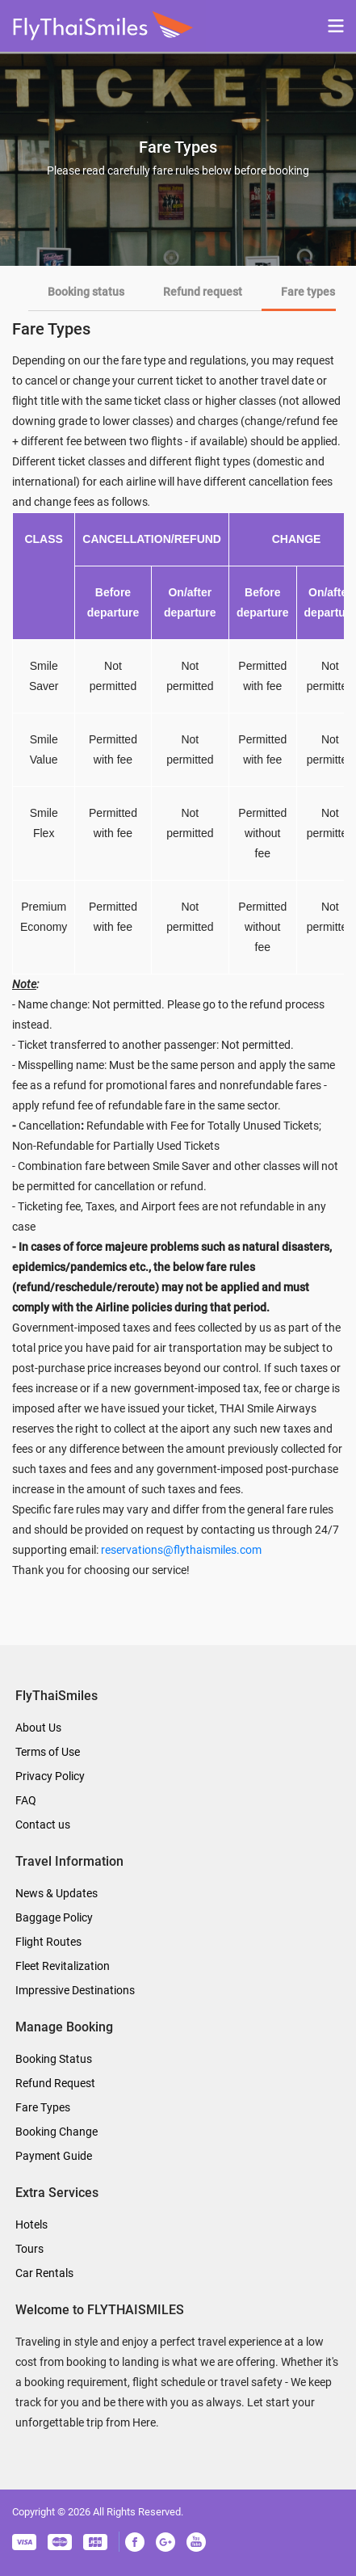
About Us (38, 1727)
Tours (29, 2248)
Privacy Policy (50, 1776)
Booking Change (56, 2131)
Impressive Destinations (75, 1990)
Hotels (31, 2224)
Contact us (42, 1824)
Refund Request (55, 2083)
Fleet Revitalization (62, 1965)
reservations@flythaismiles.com (181, 1549)
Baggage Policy (54, 1917)
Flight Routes (48, 1941)
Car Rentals (44, 2273)
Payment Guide (53, 2155)
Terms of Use (47, 1751)
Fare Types (42, 2107)
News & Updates (56, 1893)
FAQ (25, 1800)
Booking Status (53, 2058)
